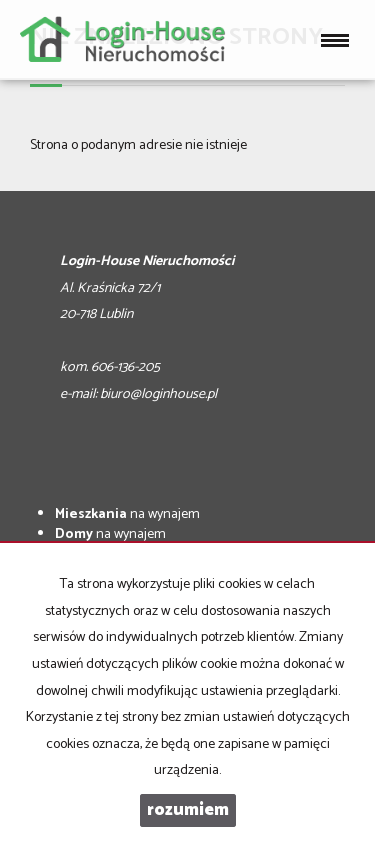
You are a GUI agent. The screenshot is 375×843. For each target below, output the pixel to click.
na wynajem (127, 514)
